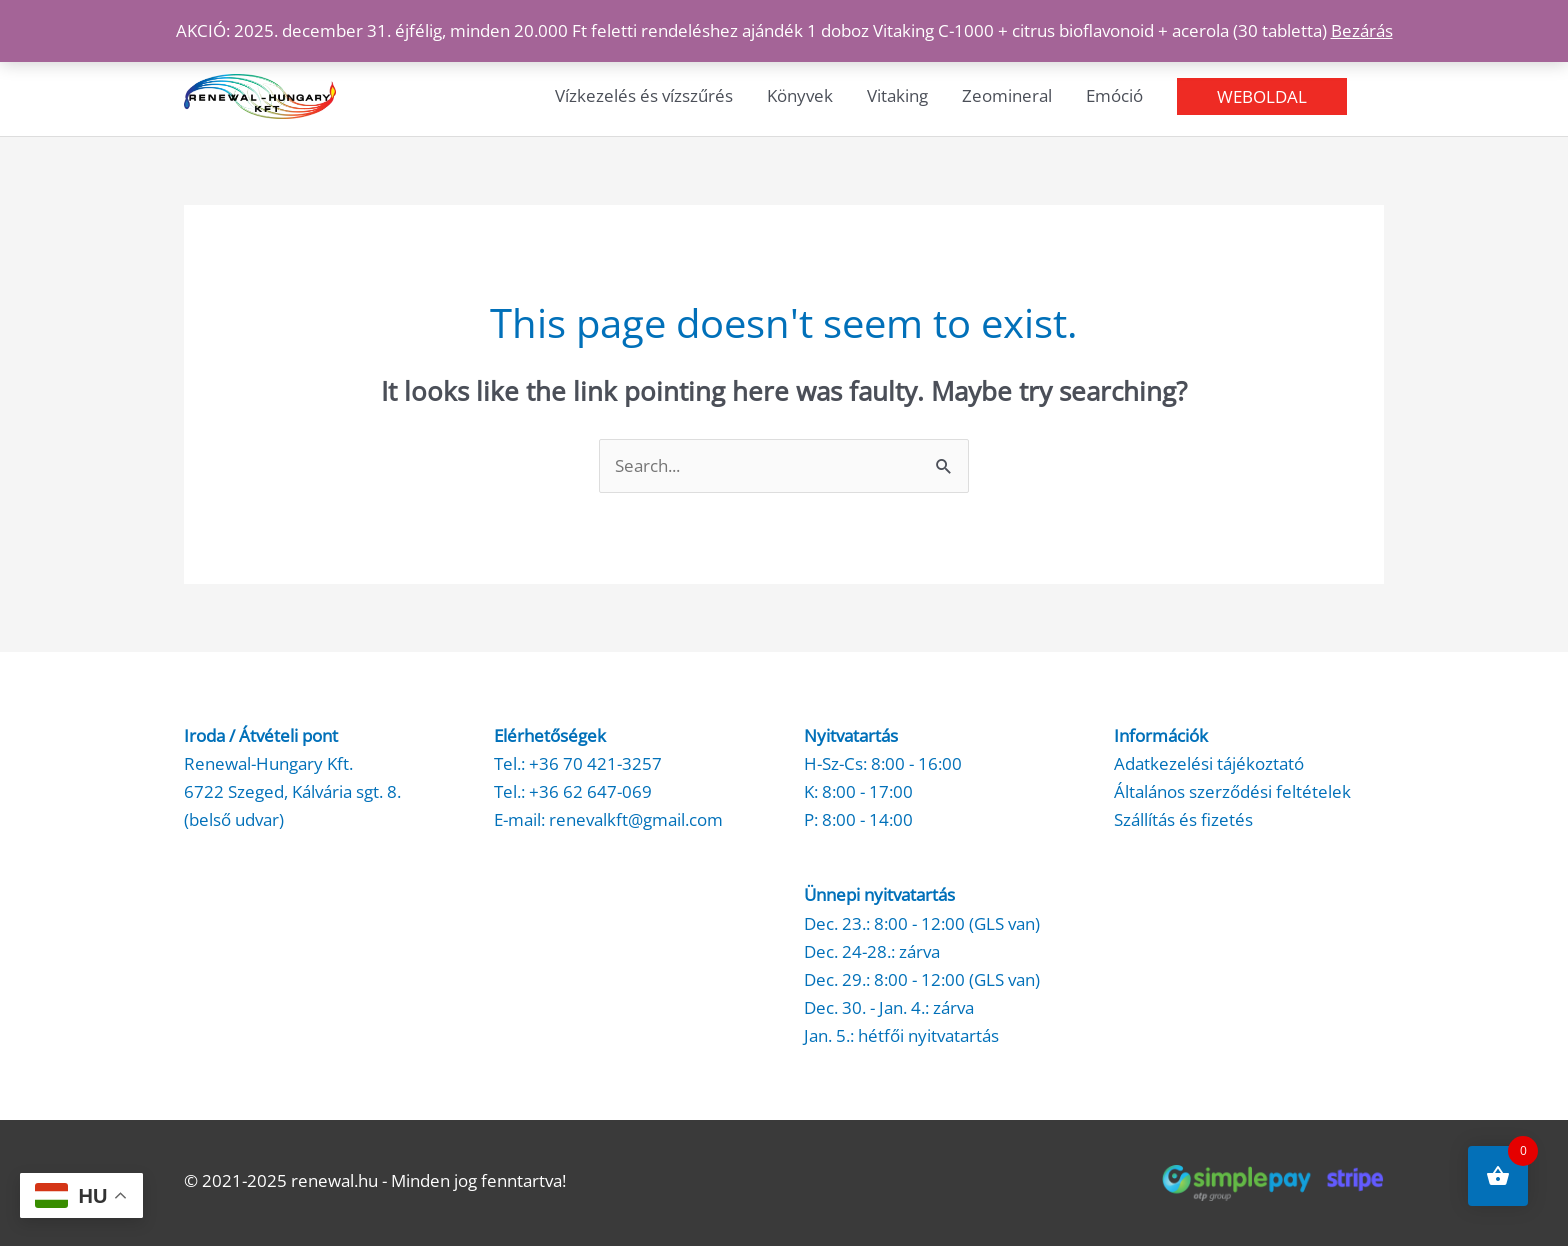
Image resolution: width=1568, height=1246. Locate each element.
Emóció (1114, 95)
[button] (1262, 96)
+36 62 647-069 (590, 791)
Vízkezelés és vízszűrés (644, 95)
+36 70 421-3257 (595, 763)
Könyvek (800, 95)
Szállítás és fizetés (1183, 819)
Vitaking (897, 95)
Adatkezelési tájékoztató (1209, 763)
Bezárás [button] (1362, 30)
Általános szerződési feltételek (1232, 791)
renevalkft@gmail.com (636, 819)
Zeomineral (1007, 95)
